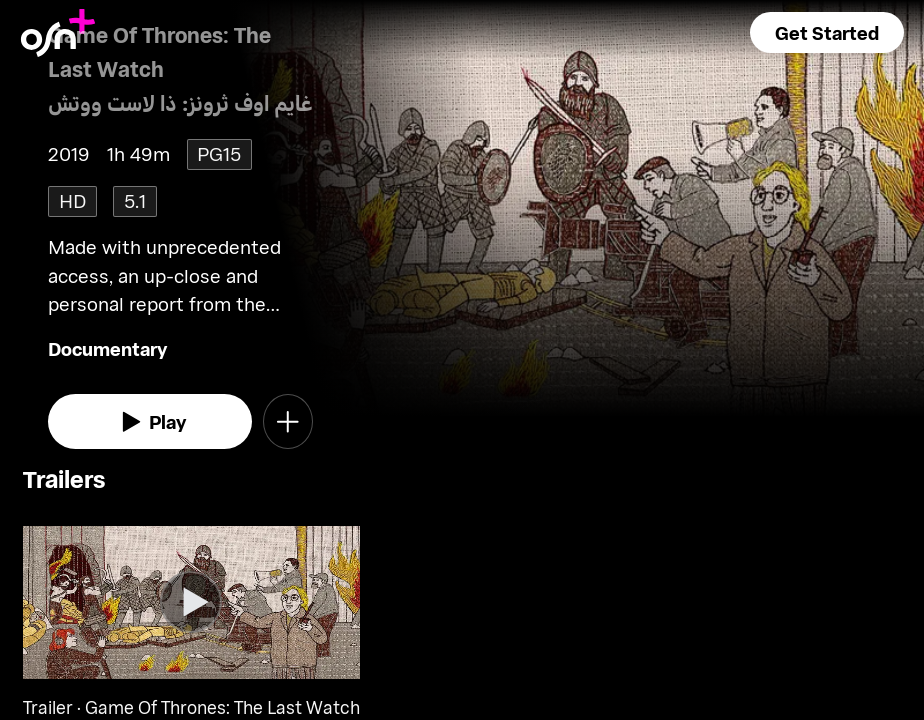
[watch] (150, 421)
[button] (827, 32)
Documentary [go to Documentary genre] (107, 348)
